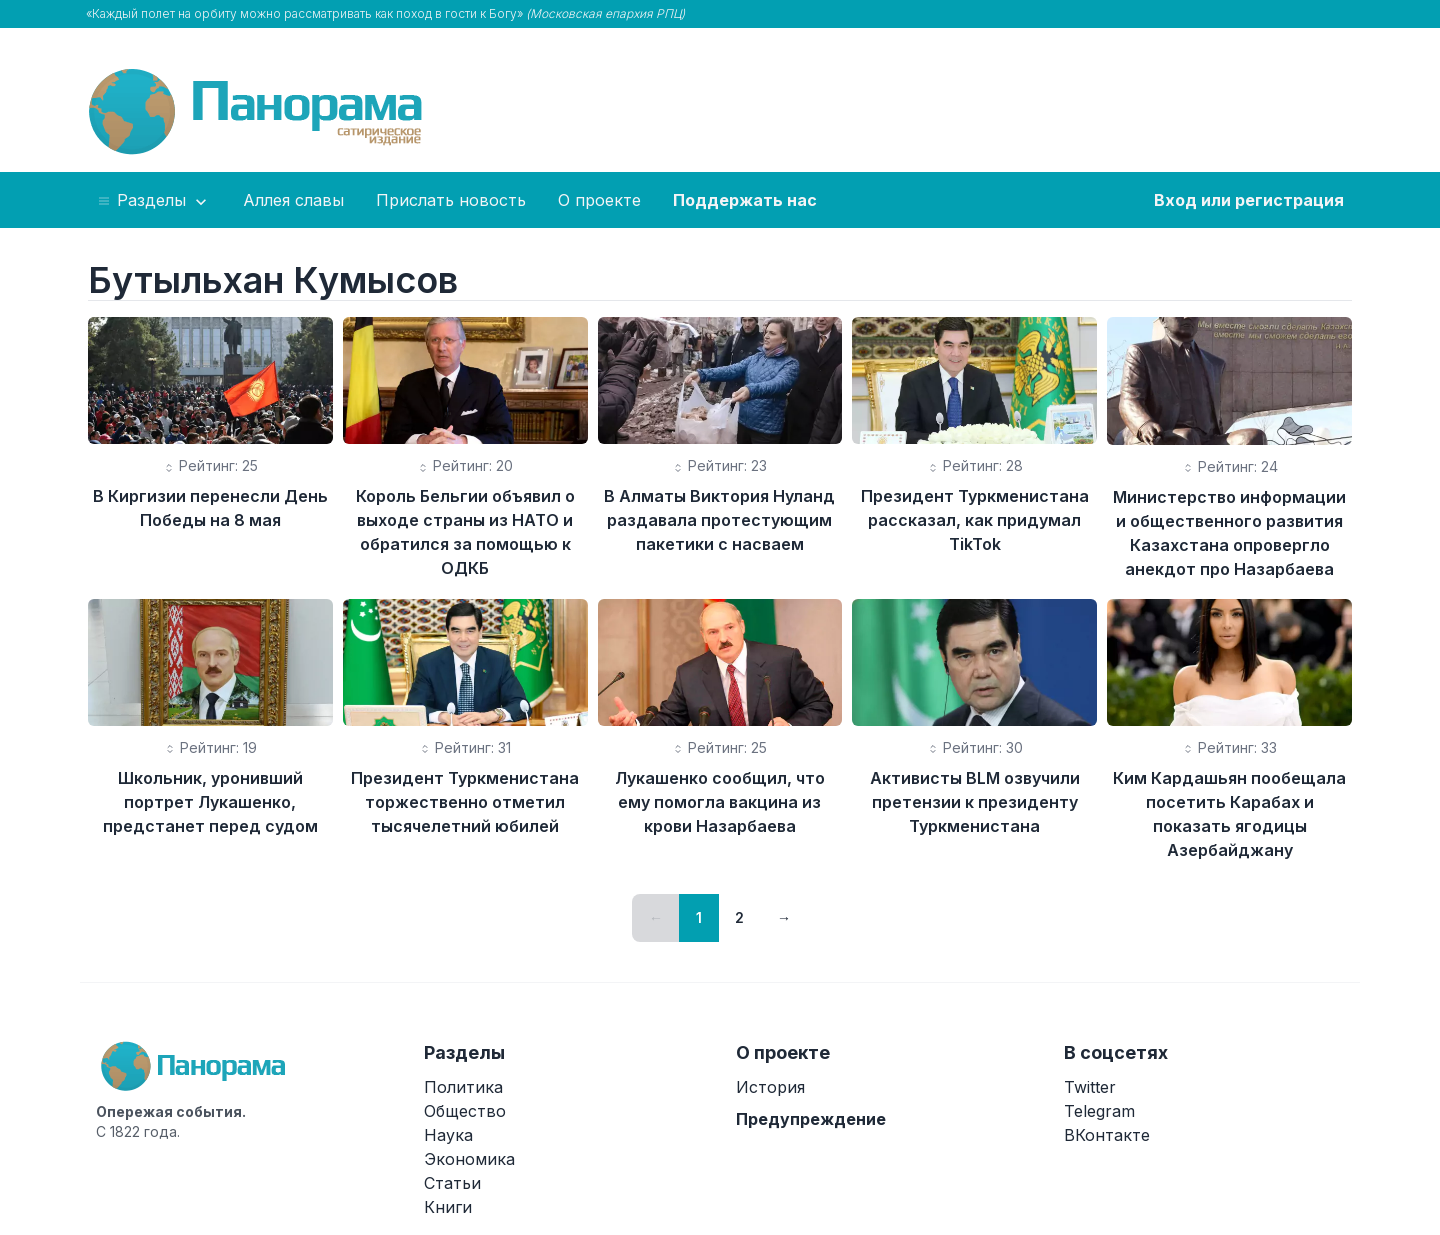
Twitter (1090, 1087)
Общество (465, 1111)
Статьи (452, 1183)
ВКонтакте (1107, 1135)
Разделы (153, 201)
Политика (463, 1087)
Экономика (469, 1159)
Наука (448, 1135)
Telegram (1099, 1111)
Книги (448, 1207)
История (770, 1087)
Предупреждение (811, 1119)
